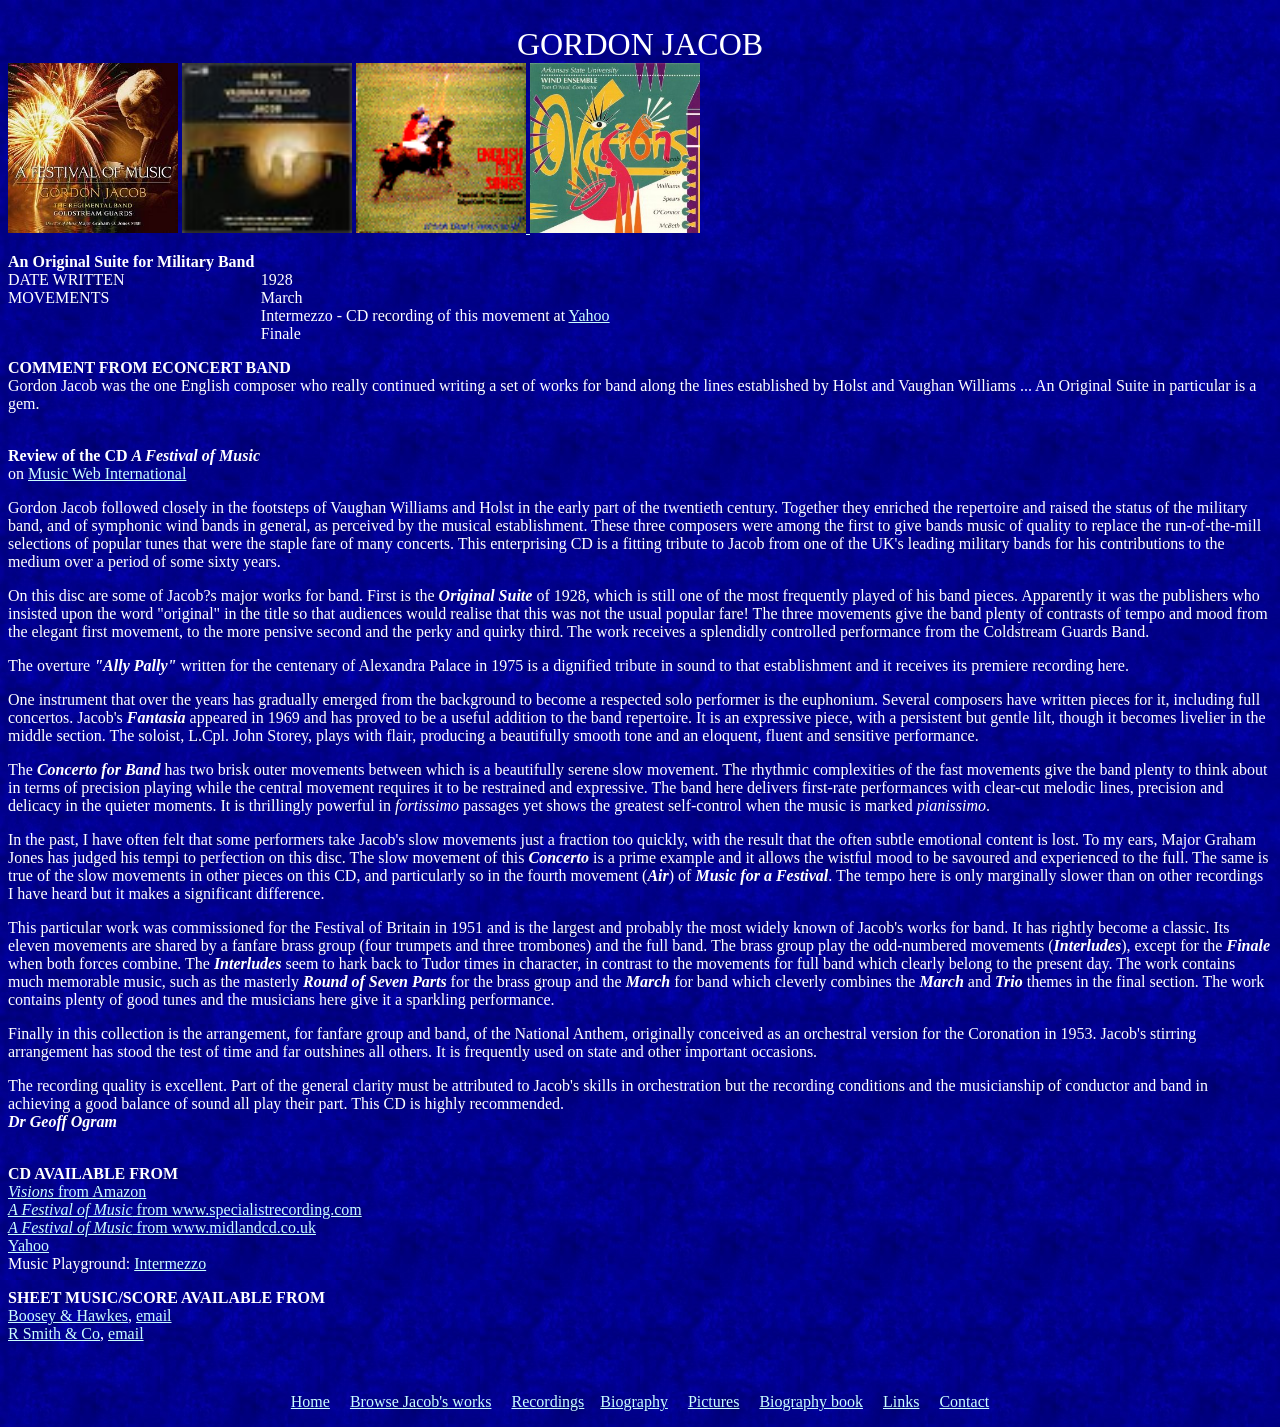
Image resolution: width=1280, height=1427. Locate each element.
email (154, 1315)
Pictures (714, 1401)
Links (901, 1401)
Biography (634, 1401)
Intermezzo (170, 1263)
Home (310, 1401)
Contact (964, 1401)
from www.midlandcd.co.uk (162, 1227)
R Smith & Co (54, 1333)
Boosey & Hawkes (68, 1315)
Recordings (547, 1401)
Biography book (811, 1401)
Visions (77, 1191)
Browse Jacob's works (421, 1401)
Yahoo (589, 315)
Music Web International (107, 473)
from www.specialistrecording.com (185, 1209)
